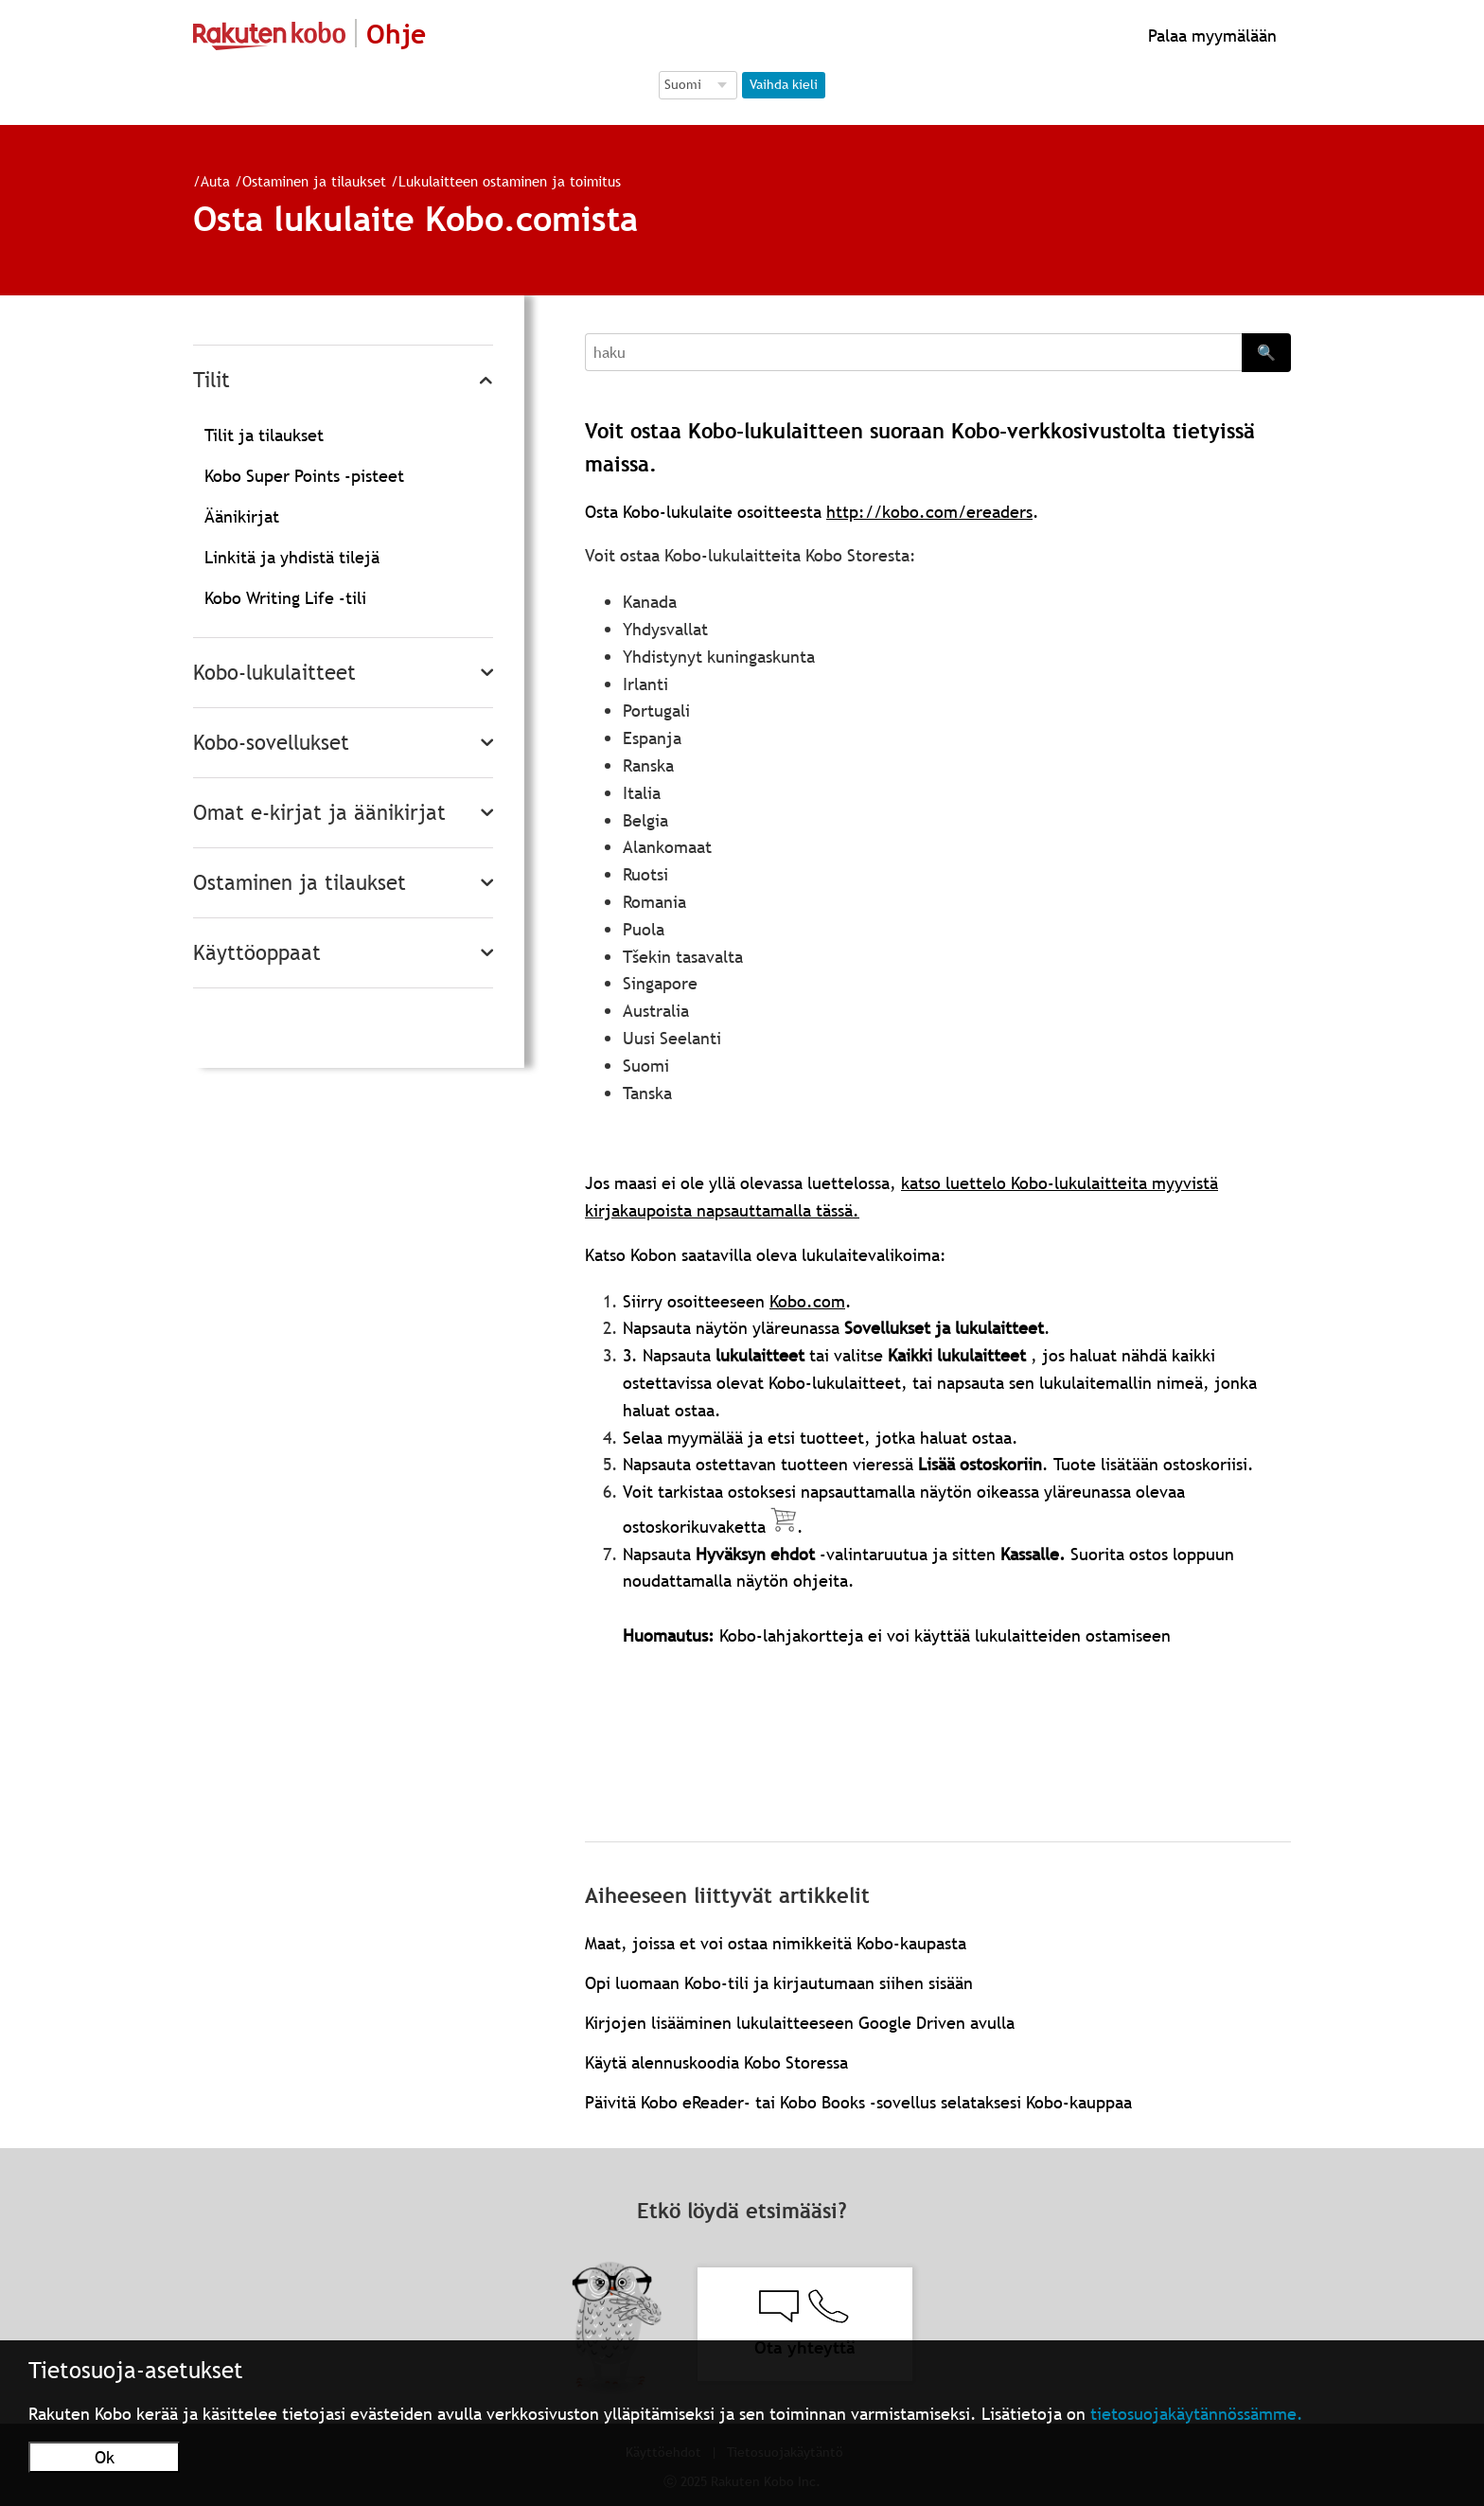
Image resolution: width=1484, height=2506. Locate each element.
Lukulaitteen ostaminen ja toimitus (509, 180)
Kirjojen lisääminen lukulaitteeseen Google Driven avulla (800, 2023)
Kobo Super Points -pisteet (304, 476)
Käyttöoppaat (257, 953)
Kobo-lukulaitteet (274, 672)
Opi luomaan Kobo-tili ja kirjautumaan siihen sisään (779, 1983)
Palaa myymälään (1210, 35)
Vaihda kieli (784, 84)
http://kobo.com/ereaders (929, 512)
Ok (105, 2457)
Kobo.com (807, 1301)
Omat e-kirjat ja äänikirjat (319, 813)
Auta (215, 180)
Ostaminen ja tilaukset (314, 180)
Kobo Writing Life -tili (285, 598)
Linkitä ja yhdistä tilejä (292, 557)
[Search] (913, 352)
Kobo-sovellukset (271, 742)
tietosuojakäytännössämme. (1196, 2414)
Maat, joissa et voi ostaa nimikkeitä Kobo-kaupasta (775, 1943)
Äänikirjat (241, 516)
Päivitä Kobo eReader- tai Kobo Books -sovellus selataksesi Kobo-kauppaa (858, 2102)
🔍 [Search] (1266, 352)
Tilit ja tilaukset (264, 435)
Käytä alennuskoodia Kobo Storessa (716, 2062)
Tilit (211, 380)
